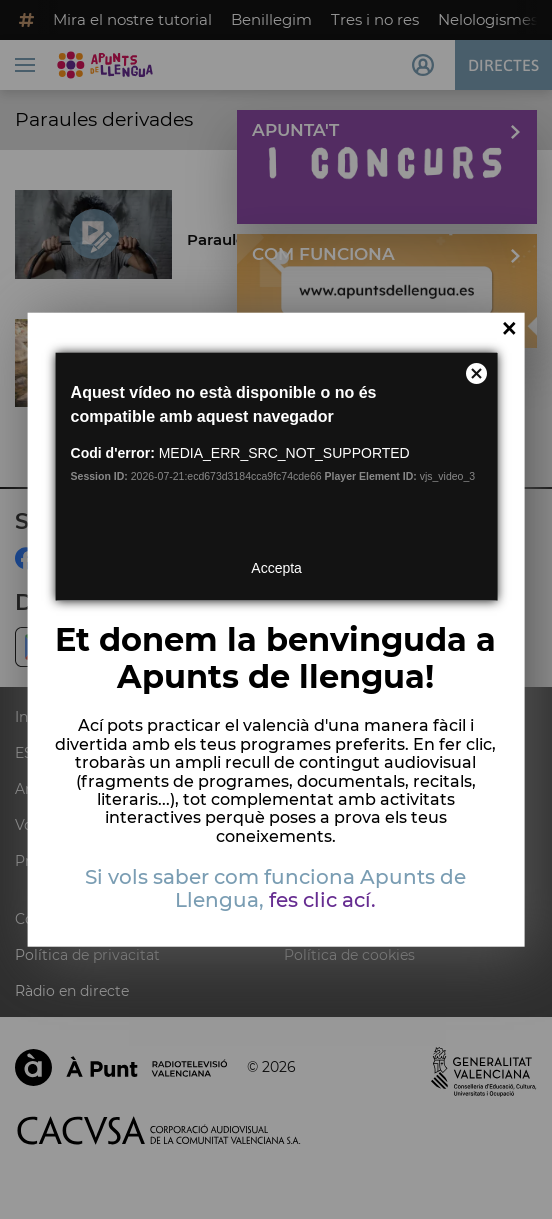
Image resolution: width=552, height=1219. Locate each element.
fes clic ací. (322, 900)
